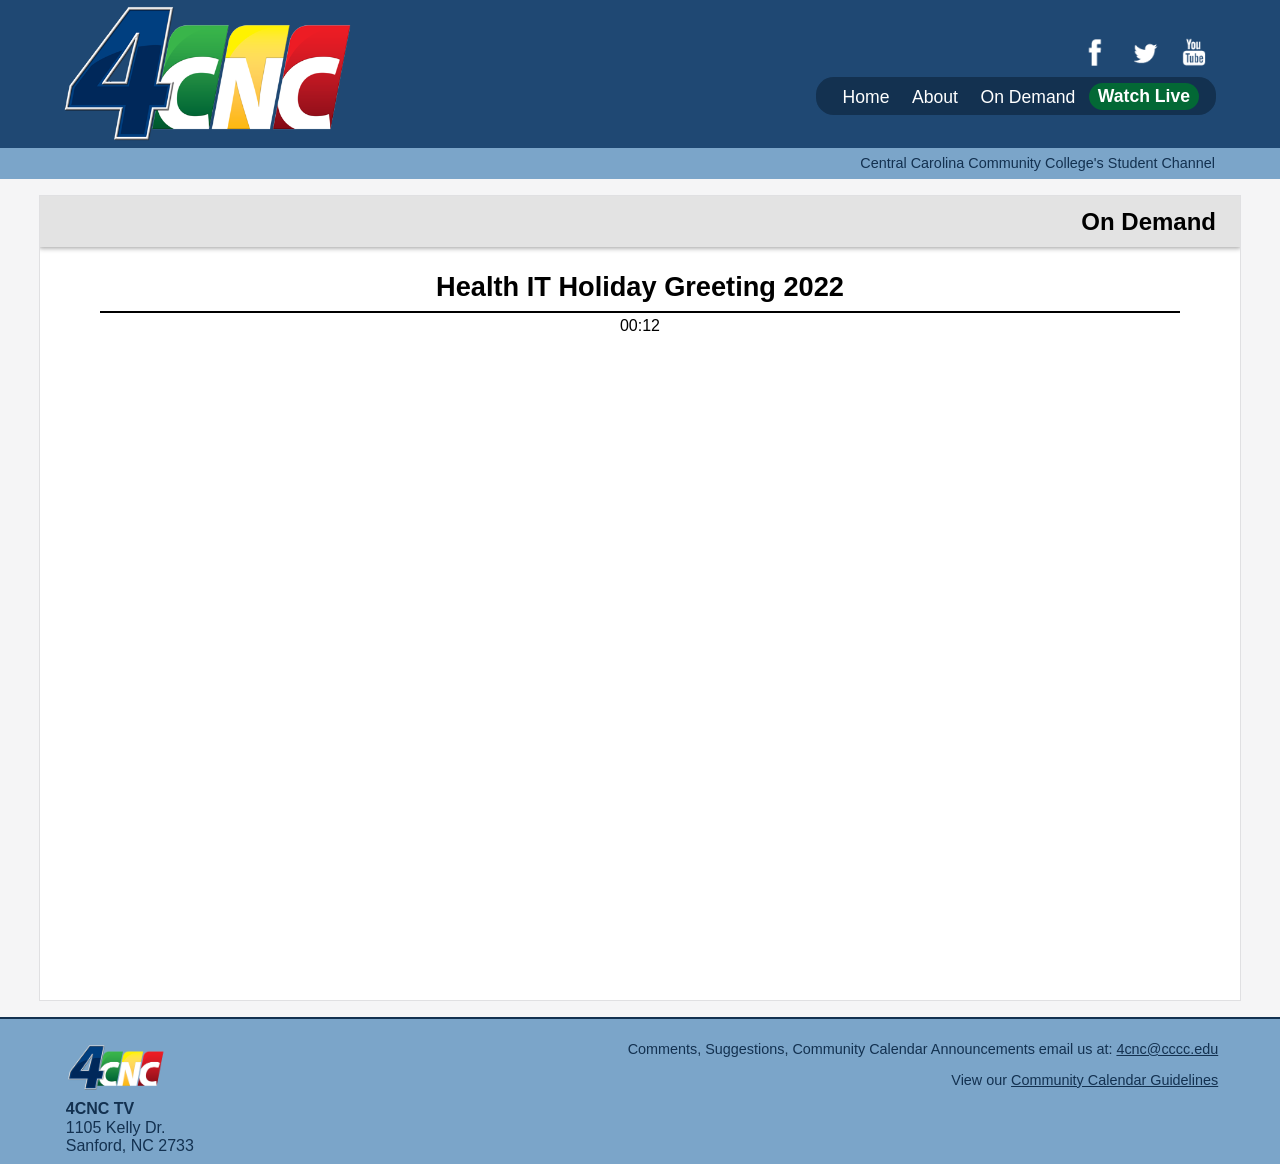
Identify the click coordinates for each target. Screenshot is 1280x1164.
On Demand (1027, 96)
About (935, 96)
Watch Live (1144, 96)
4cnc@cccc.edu (1167, 1049)
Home (866, 96)
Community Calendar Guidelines (1114, 1080)
